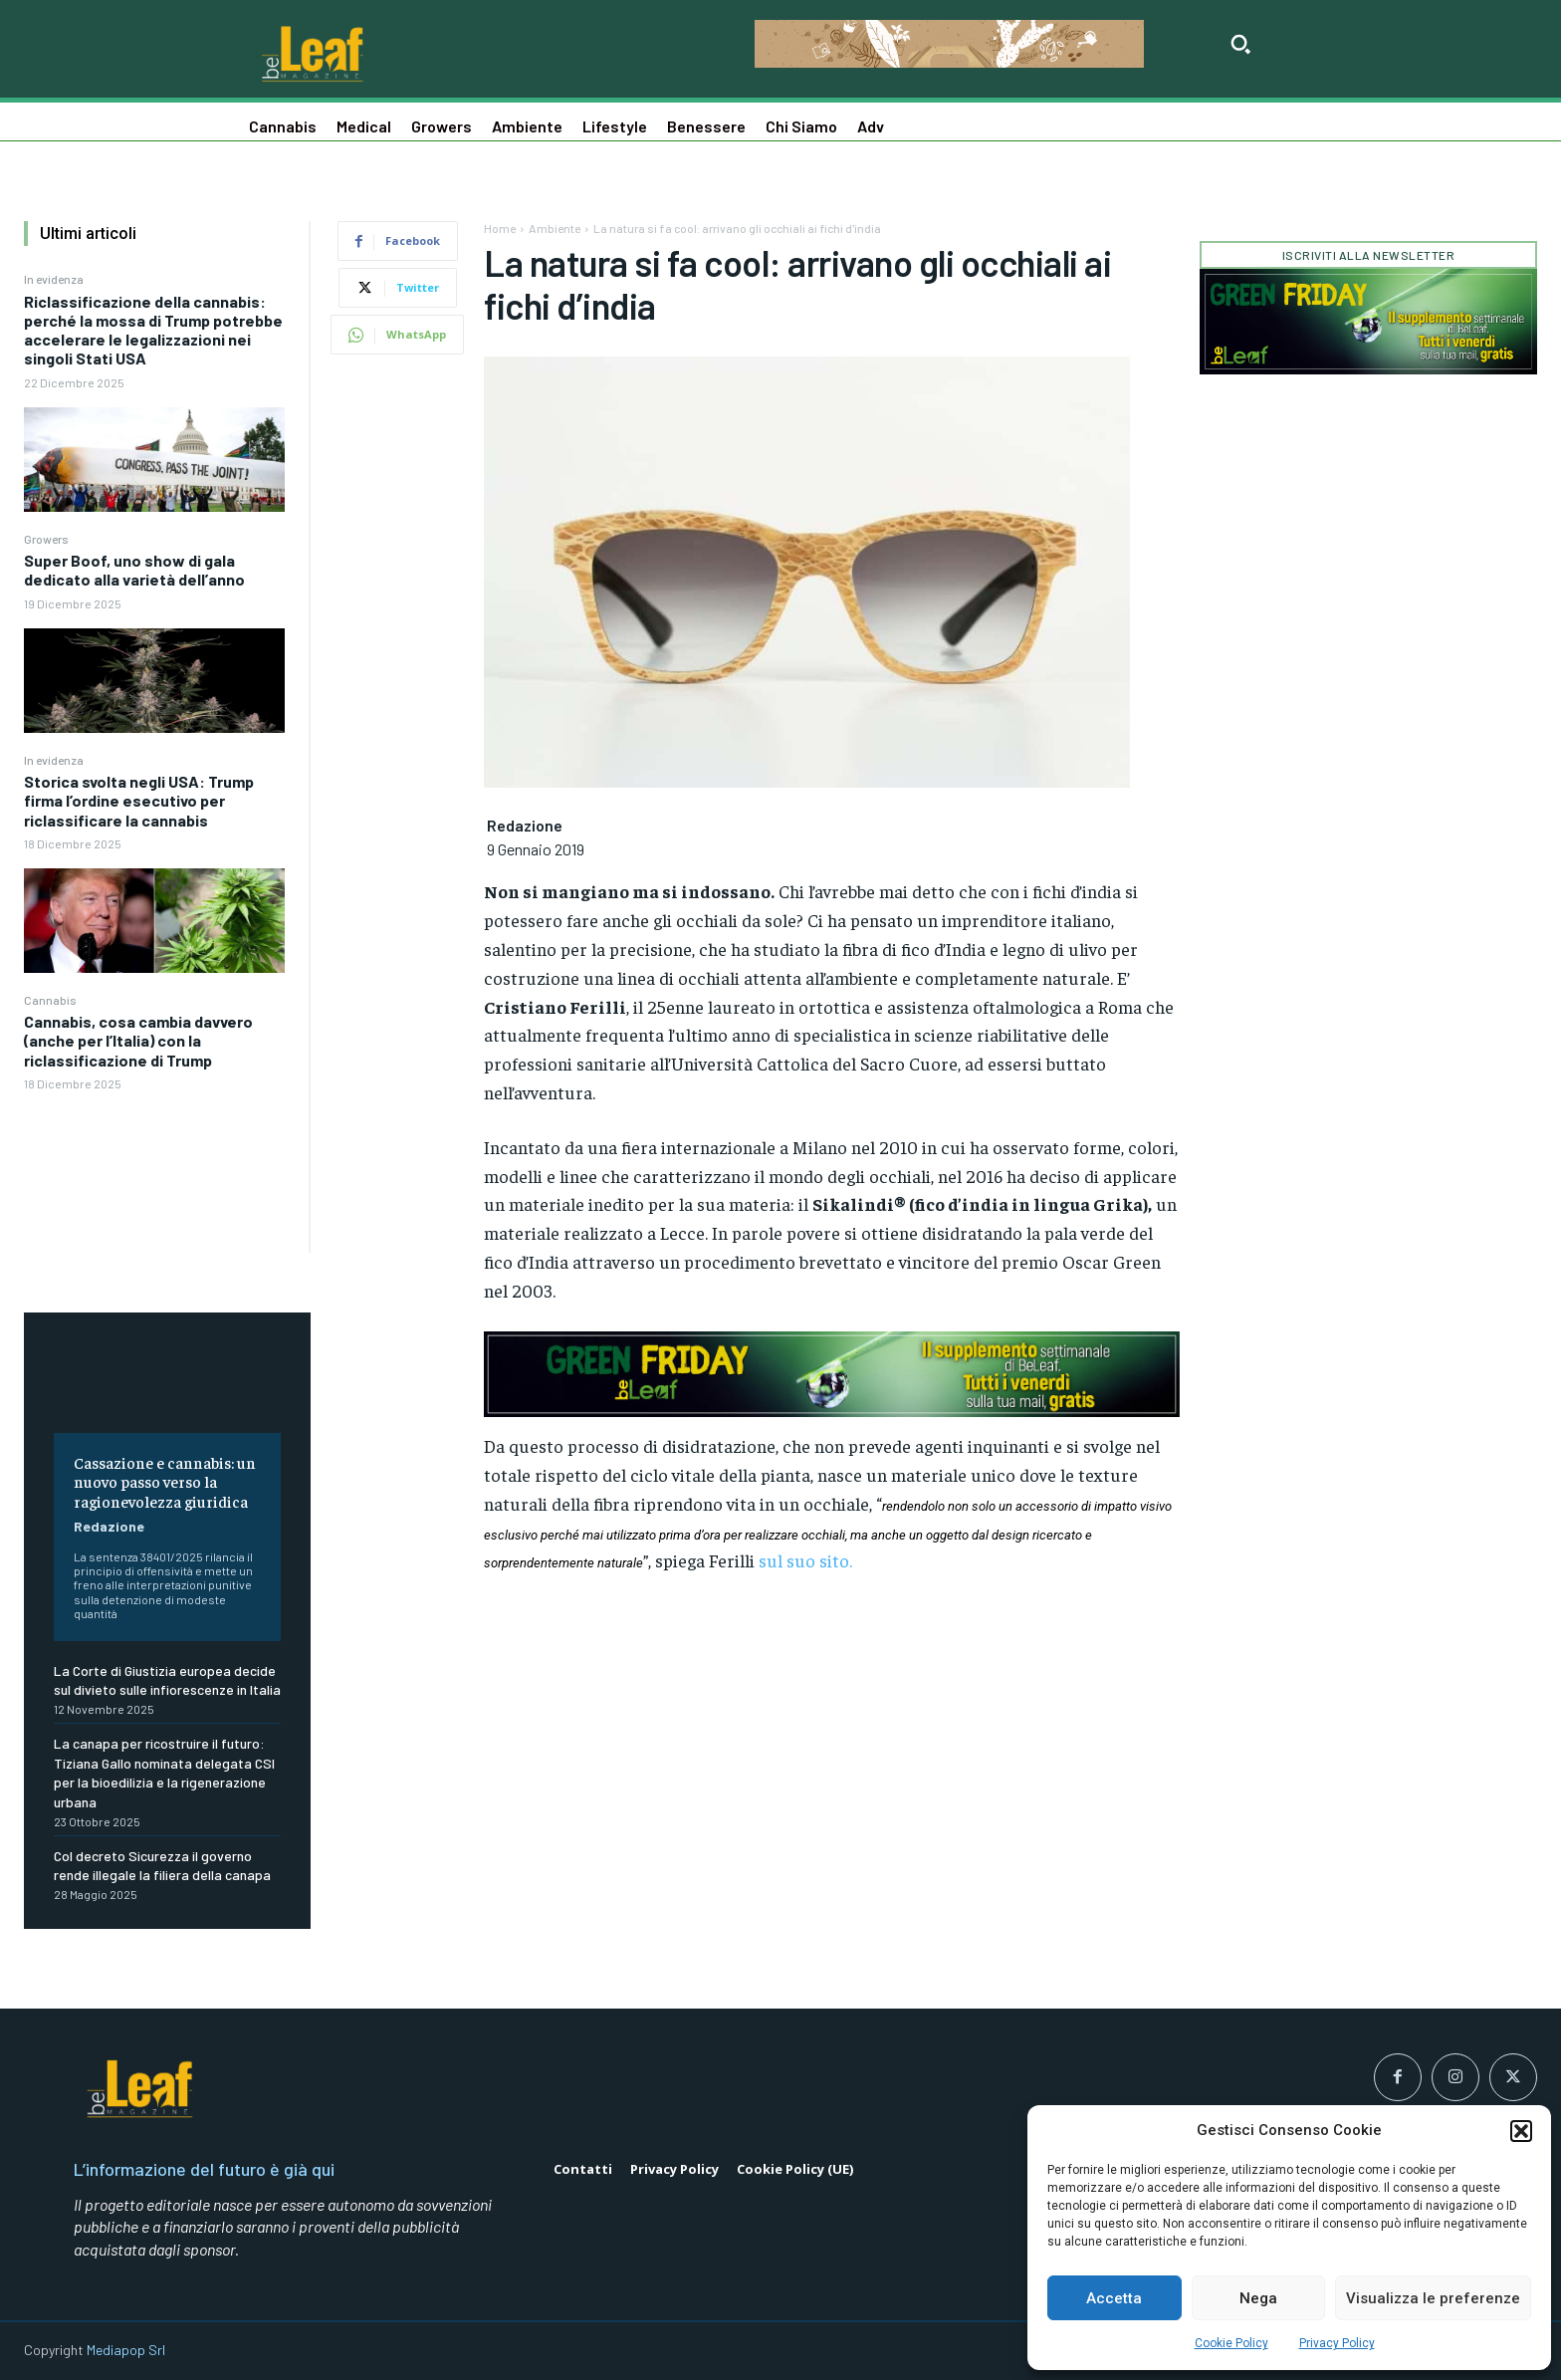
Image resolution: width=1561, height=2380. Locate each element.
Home (500, 228)
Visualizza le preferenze (1433, 2298)
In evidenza (54, 279)
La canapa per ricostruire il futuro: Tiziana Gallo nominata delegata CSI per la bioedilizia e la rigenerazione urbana (164, 1772)
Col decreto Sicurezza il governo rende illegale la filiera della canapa (162, 1865)
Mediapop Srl (126, 2349)
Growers (46, 539)
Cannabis (50, 1000)
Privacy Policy (1337, 2343)
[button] (1521, 2131)
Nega (1258, 2298)
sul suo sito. (805, 1559)
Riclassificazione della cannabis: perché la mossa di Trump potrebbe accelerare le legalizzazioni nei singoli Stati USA (153, 330)
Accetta (1114, 2298)
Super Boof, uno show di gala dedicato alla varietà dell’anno (134, 570)
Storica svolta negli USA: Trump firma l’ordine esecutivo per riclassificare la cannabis (139, 800)
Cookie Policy (1231, 2343)
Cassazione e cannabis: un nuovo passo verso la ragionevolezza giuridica (165, 1481)
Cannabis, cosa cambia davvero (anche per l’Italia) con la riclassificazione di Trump (138, 1040)
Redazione (109, 1526)
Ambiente (554, 228)
